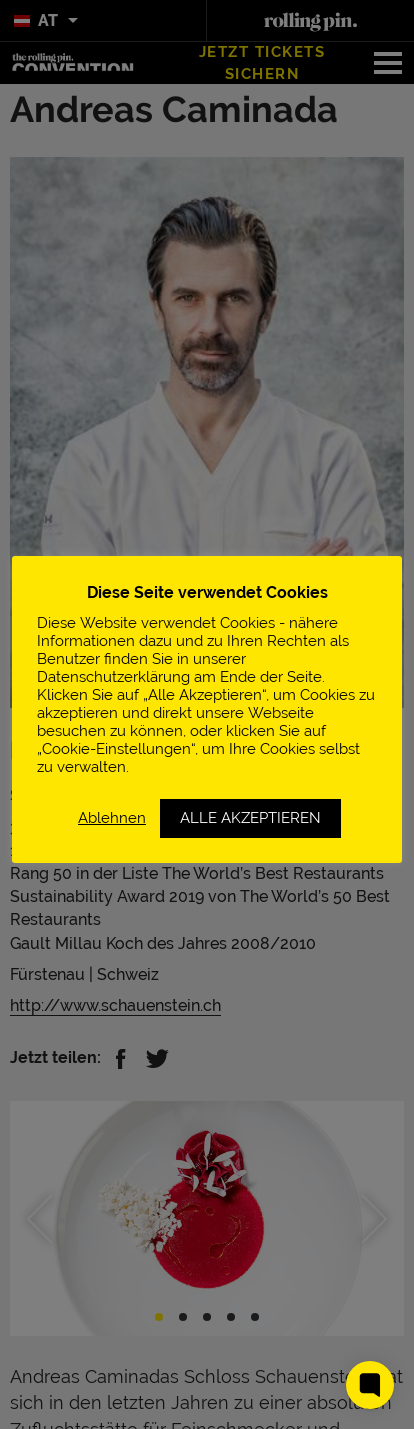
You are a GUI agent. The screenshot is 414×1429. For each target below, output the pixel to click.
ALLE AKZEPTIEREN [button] (250, 818)
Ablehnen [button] (112, 817)
